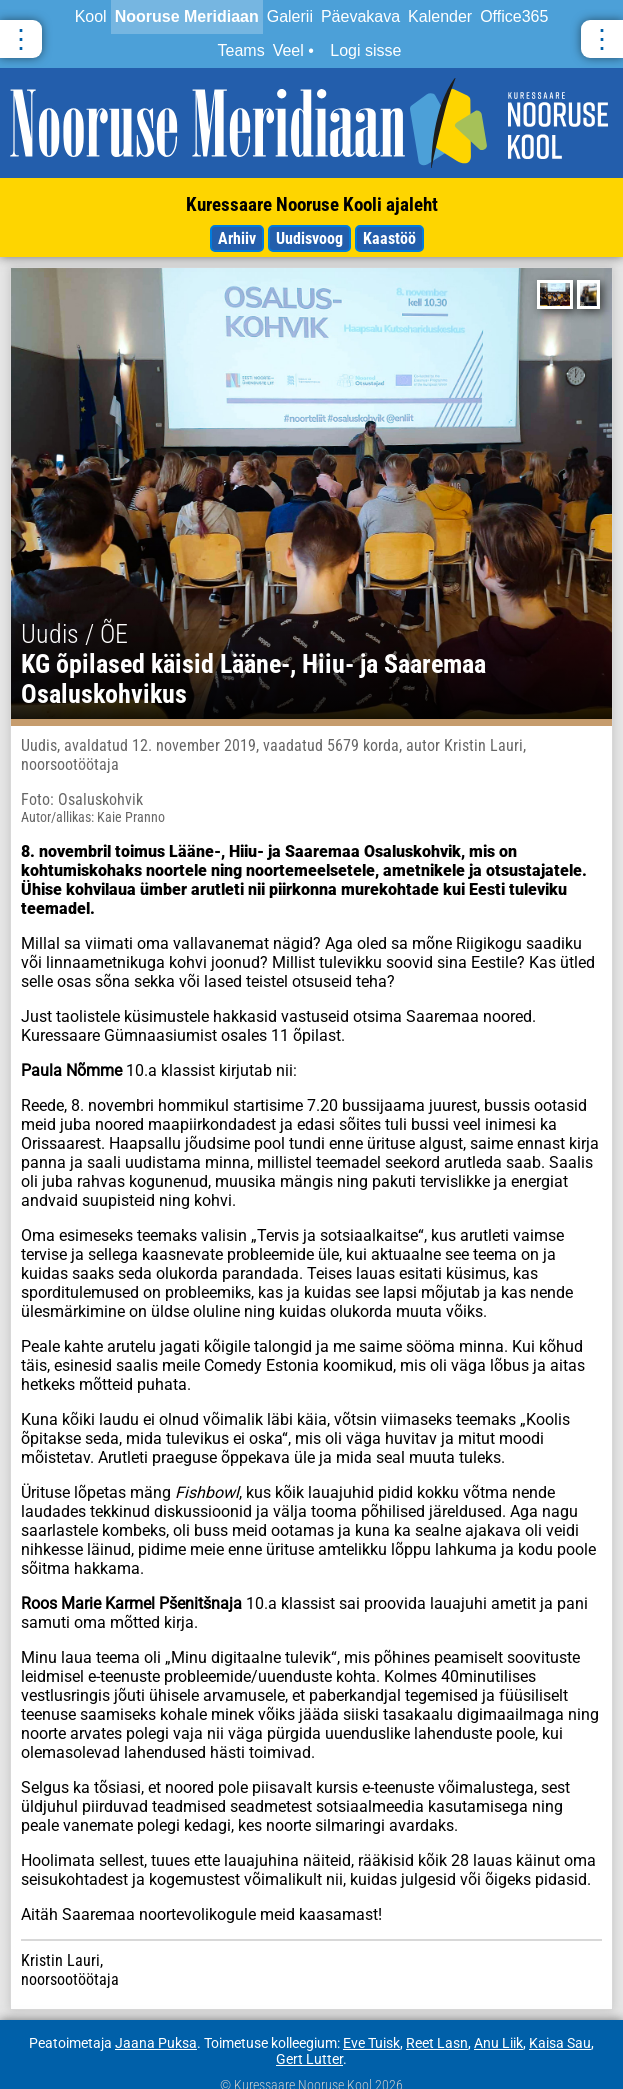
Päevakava (360, 16)
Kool (91, 16)
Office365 (514, 16)
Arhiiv (237, 238)
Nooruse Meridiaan (187, 16)
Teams (241, 50)
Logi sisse (365, 50)
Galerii (290, 16)
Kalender (440, 16)
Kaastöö (389, 238)
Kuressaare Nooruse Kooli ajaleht (312, 204)
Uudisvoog (309, 238)
